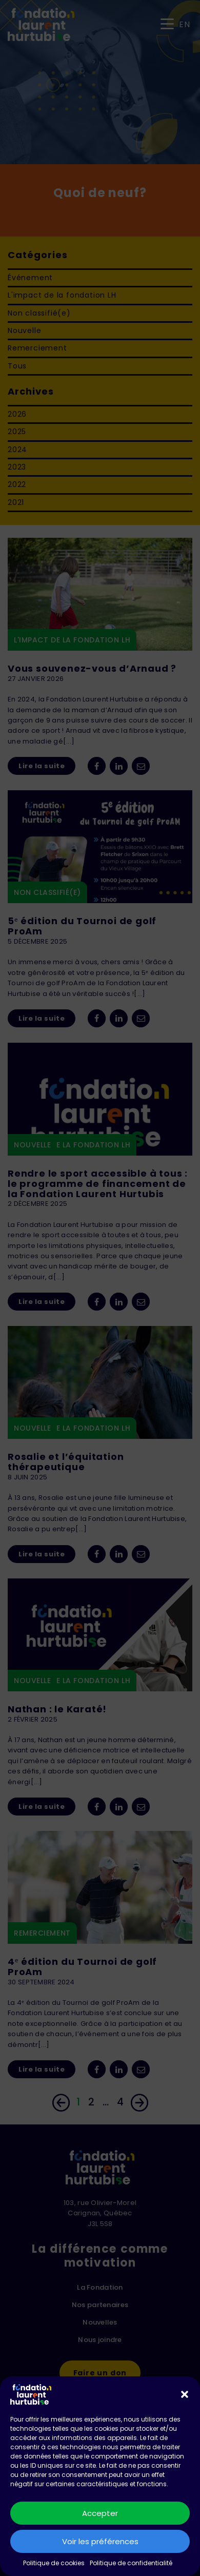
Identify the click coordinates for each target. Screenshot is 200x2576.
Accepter (100, 2513)
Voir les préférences (100, 2541)
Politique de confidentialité (131, 2563)
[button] (184, 2394)
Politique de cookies (54, 2563)
